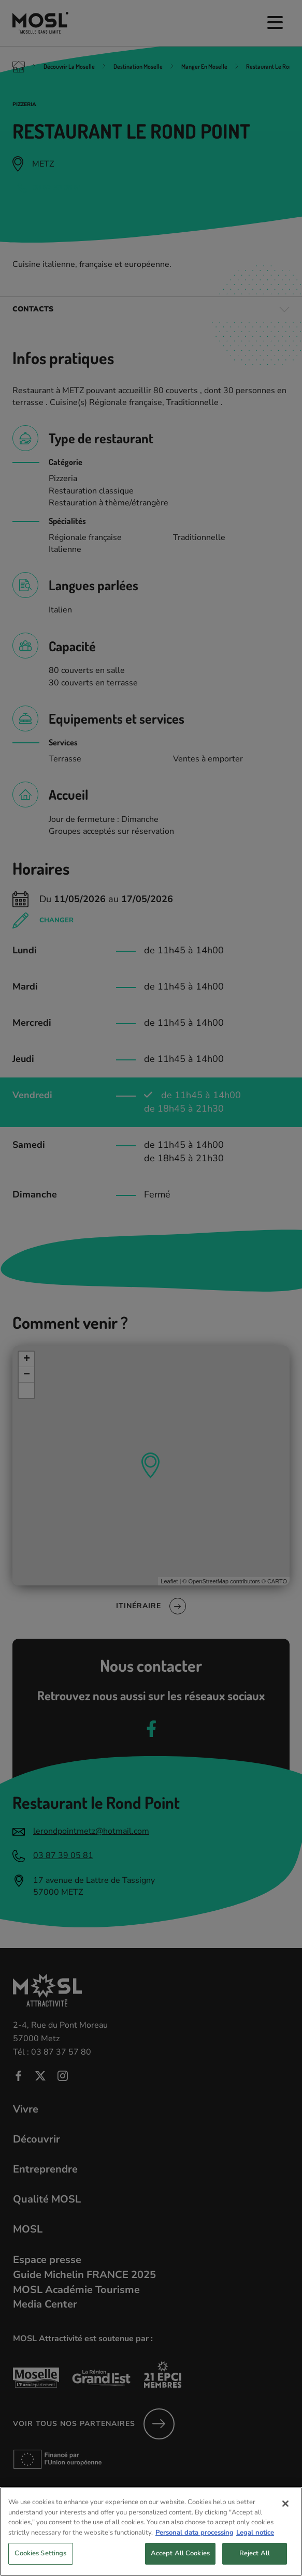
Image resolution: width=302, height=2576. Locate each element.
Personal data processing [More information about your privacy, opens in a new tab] (194, 2554)
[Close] (285, 2525)
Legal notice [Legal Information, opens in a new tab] (255, 2554)
